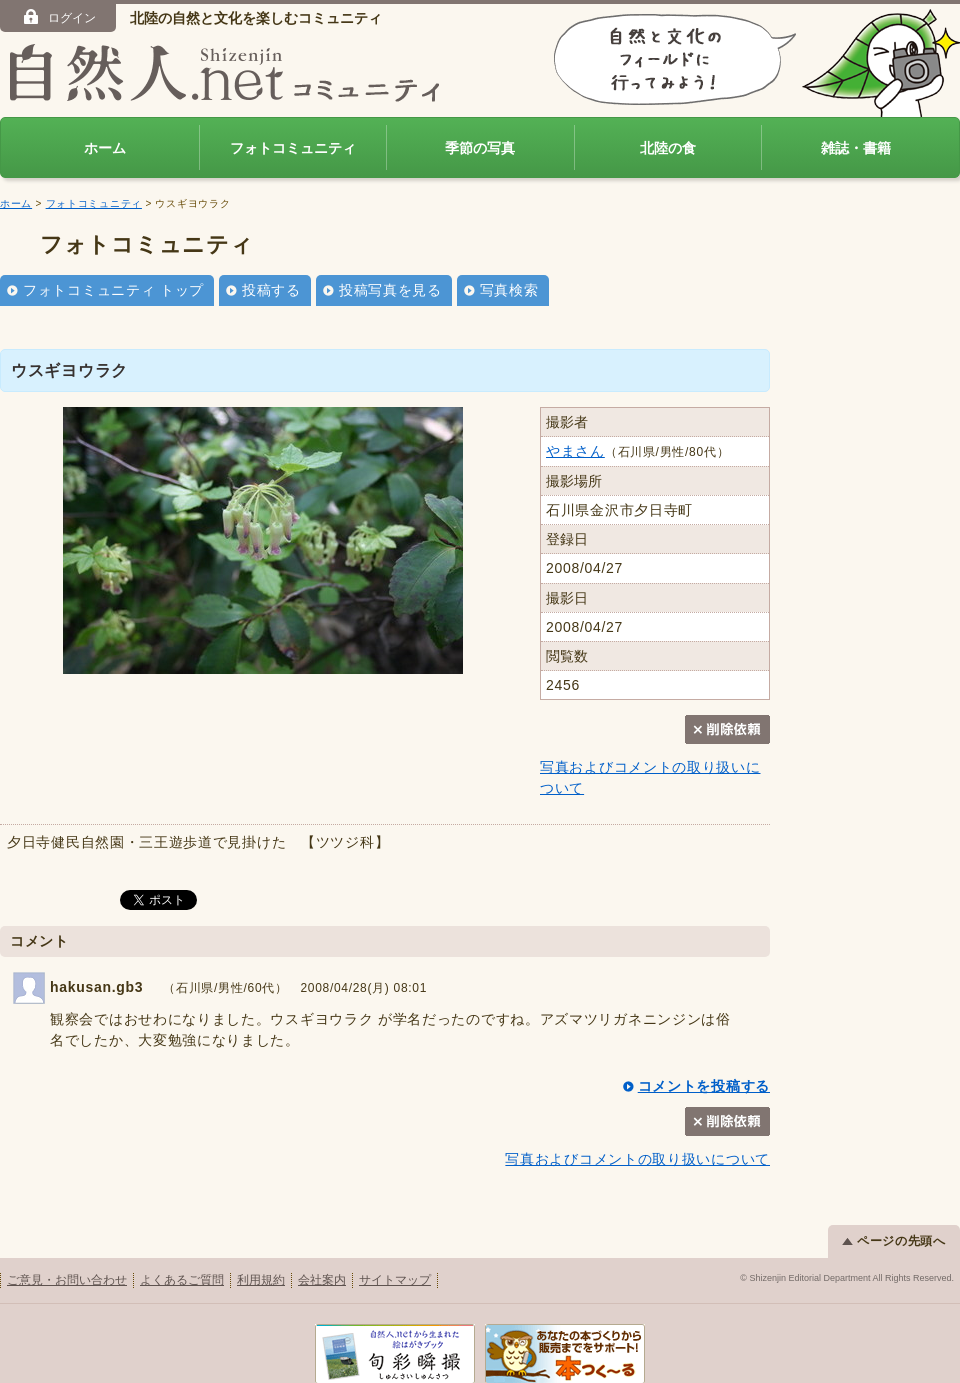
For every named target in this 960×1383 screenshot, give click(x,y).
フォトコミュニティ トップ (113, 290)
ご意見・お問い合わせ (67, 1280)
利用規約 (261, 1280)
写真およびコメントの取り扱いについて (637, 1159)
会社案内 (322, 1280)
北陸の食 (668, 148)
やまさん (575, 451)
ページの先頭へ (894, 1241)
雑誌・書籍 (856, 148)
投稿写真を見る (390, 290)
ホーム (105, 148)
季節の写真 (480, 148)
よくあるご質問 (182, 1280)
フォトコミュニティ (293, 148)
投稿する (271, 290)
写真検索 (509, 290)
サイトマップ (395, 1280)
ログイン (58, 17)
